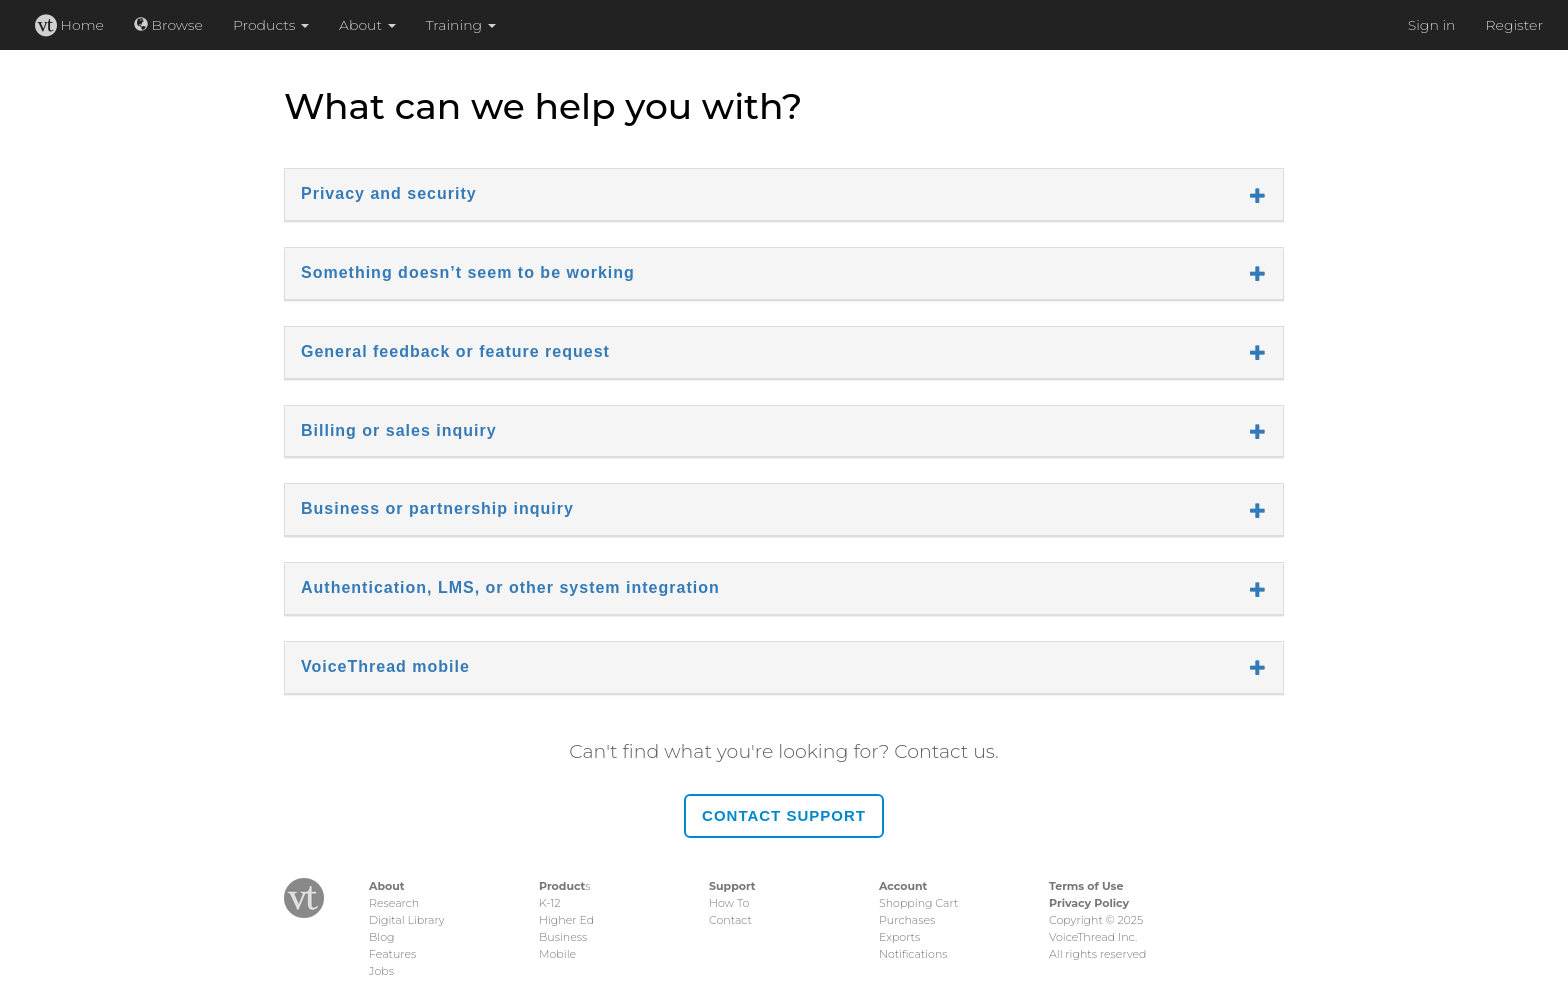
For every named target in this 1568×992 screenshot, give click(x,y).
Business (563, 937)
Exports (899, 937)
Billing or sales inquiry (784, 431)
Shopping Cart (918, 903)
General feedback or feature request (784, 352)
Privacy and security (784, 194)
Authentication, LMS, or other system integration (784, 588)
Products (271, 25)
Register (1514, 25)
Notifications (913, 954)
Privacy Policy (1089, 903)
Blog (381, 937)
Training (461, 25)
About (367, 25)
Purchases (907, 920)
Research (394, 903)
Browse (168, 25)
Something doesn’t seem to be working (784, 273)
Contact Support (784, 815)
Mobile (557, 954)
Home (69, 25)
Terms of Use (1086, 886)
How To (729, 903)
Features (392, 954)
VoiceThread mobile (784, 667)
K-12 (549, 903)
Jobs (381, 971)
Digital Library (407, 920)
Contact (730, 920)
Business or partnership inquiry (784, 509)
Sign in (1432, 25)
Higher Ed (566, 920)
